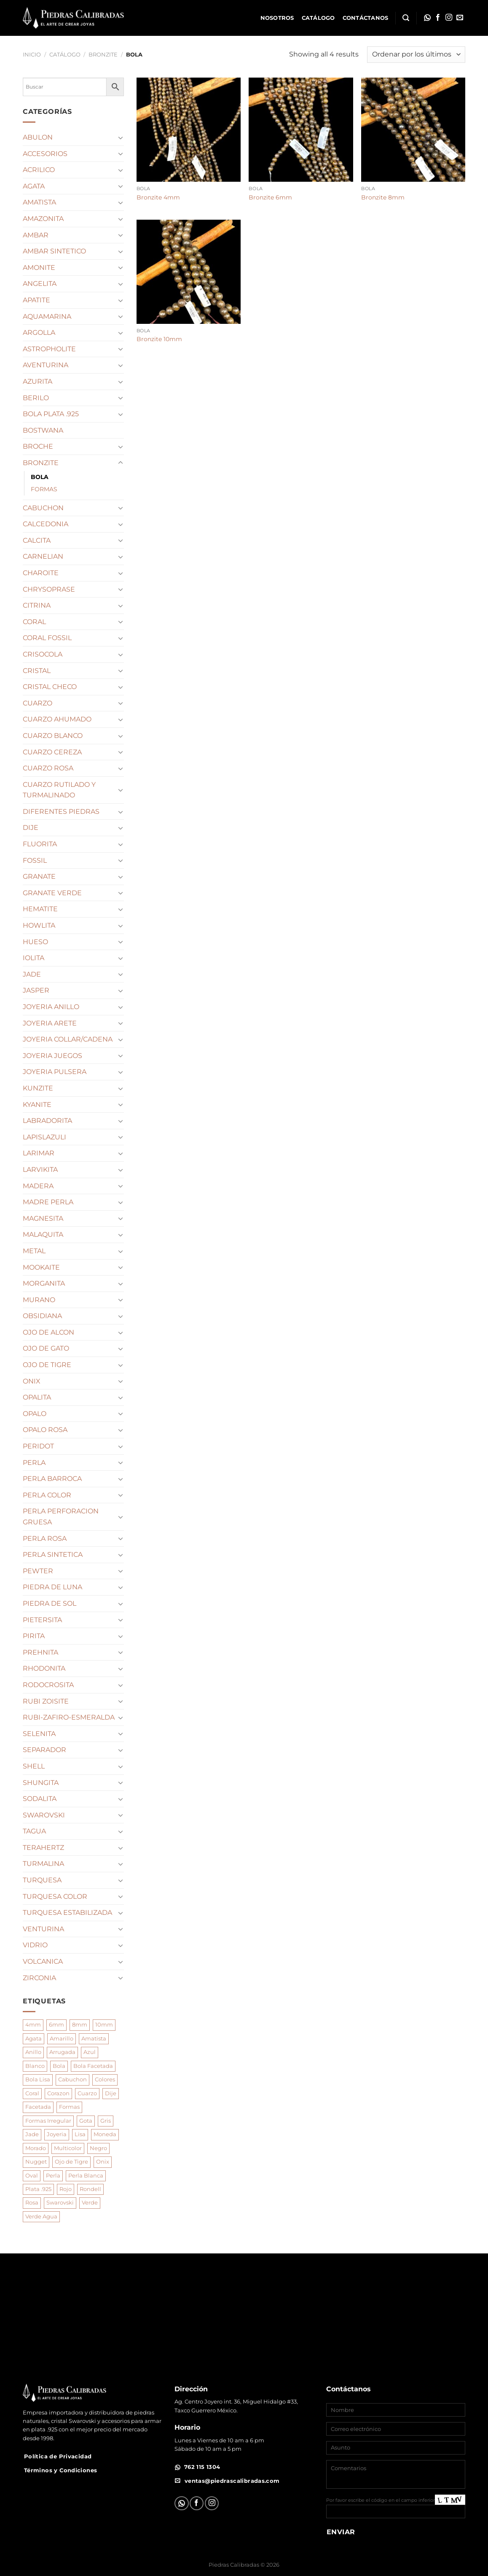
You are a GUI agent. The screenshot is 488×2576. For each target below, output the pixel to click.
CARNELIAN (43, 556)
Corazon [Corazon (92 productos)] (58, 2093)
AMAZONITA (43, 219)
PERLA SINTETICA (53, 1554)
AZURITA (37, 381)
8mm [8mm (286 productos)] (79, 2025)
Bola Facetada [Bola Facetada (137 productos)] (93, 2066)
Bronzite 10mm (159, 339)
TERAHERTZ (43, 1848)
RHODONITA (44, 1668)
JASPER (36, 990)
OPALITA (37, 1397)
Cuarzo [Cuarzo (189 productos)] (87, 2093)
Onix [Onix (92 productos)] (102, 2162)
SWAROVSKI (44, 1815)
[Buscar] (405, 18)
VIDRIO (35, 1945)
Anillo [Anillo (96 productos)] (33, 2052)
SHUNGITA (41, 1783)
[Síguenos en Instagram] (448, 18)
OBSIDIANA (42, 1316)
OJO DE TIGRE (47, 1365)
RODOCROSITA (48, 1685)
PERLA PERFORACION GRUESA (61, 1516)
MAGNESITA (43, 1218)
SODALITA (39, 1799)
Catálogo (318, 18)
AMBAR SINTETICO (54, 251)
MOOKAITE (41, 1267)
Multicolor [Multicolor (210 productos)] (68, 2148)
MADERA (38, 1186)
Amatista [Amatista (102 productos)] (93, 2038)
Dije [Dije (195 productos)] (110, 2093)
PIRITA (34, 1636)
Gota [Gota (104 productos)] (85, 2121)
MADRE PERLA (48, 1202)
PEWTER (38, 1571)
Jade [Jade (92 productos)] (32, 2134)
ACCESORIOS (45, 154)
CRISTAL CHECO (50, 687)
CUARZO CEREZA (52, 752)
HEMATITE (40, 909)
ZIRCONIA (39, 1978)
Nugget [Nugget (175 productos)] (36, 2162)
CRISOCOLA (42, 654)
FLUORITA (40, 844)
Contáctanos (366, 18)
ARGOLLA (39, 332)
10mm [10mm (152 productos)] (104, 2025)
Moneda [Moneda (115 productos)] (105, 2134)
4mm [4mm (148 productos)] (33, 2025)
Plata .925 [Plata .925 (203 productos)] (38, 2189)
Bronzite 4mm (158, 197)
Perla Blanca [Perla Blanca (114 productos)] (85, 2175)
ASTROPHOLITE (49, 349)
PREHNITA (40, 1652)
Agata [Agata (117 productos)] (33, 2038)
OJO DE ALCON (48, 1332)
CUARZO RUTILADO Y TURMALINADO (59, 790)
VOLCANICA (43, 1961)
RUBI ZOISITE (46, 1701)
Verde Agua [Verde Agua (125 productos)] (41, 2216)
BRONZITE (103, 54)
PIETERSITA (42, 1620)
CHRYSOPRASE (49, 589)
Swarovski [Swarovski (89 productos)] (60, 2202)
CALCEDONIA (45, 524)
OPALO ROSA (45, 1430)
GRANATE (39, 876)
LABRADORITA (47, 1121)
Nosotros (277, 18)
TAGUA (34, 1831)
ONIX (31, 1381)
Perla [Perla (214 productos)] (53, 2175)
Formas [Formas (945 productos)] (69, 2107)
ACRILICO (39, 170)
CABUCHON (43, 508)
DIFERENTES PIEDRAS (61, 812)
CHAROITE (41, 573)
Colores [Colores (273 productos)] (105, 2079)
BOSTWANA (43, 430)
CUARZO (37, 703)
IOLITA (33, 958)
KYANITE (37, 1105)
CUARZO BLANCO (53, 736)
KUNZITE (38, 1088)
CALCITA (37, 540)
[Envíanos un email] (459, 18)
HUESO (35, 942)
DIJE (30, 828)
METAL (34, 1251)
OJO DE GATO (46, 1348)
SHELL (34, 1766)
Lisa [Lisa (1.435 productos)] (80, 2134)
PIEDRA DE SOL (49, 1603)
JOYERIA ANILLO (51, 1007)
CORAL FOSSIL (47, 638)
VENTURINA (43, 1929)
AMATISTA (39, 202)
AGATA (34, 186)
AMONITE (39, 268)
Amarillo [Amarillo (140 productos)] (61, 2038)
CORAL (34, 622)
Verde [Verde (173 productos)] (90, 2202)
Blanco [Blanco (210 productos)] (35, 2066)
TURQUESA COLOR (55, 1896)
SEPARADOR (44, 1750)
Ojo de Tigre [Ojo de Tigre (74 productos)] (71, 2162)
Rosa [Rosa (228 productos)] (31, 2202)
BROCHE (38, 446)
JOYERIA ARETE (50, 1023)
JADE (32, 974)
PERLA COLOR (47, 1495)
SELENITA (39, 1734)
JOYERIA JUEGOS (52, 1056)
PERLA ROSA (45, 1538)
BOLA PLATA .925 (51, 414)
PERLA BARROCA (52, 1479)
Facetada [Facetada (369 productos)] (38, 2107)
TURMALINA (43, 1864)
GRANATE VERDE (52, 893)
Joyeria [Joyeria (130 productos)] (57, 2134)
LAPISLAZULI (44, 1137)
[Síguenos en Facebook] (437, 18)
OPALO (34, 1414)
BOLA (39, 477)
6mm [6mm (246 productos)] (56, 2025)
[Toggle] (120, 137)
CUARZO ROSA (48, 768)
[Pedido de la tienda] (416, 54)
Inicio (32, 54)
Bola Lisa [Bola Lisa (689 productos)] (37, 2079)
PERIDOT (38, 1446)
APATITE (36, 300)
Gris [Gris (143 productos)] (105, 2121)
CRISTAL (37, 671)
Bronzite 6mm (270, 197)
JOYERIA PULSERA (54, 1072)
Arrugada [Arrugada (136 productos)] (62, 2052)
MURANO (39, 1300)
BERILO (36, 398)
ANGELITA (39, 284)
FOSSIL (35, 860)
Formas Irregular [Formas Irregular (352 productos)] (48, 2121)
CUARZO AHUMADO (57, 719)
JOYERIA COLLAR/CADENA (68, 1039)
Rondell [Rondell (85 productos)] (90, 2189)
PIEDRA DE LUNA (52, 1587)
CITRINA (37, 605)
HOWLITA (39, 925)
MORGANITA (44, 1283)
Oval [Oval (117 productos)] (31, 2175)
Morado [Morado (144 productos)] (35, 2148)
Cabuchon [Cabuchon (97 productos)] (72, 2079)
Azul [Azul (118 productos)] (89, 2052)
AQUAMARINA (47, 316)
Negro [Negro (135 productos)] (98, 2148)
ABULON (38, 137)
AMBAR (35, 235)
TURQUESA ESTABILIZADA (67, 1912)
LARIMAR (38, 1153)
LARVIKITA (40, 1170)
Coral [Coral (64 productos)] (32, 2093)
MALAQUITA (43, 1234)
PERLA (34, 1463)
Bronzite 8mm (383, 197)
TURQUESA (42, 1880)
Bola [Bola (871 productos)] (59, 2066)
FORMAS (44, 489)
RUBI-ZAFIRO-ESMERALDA (69, 1717)
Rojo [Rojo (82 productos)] (65, 2189)
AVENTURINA (45, 365)
